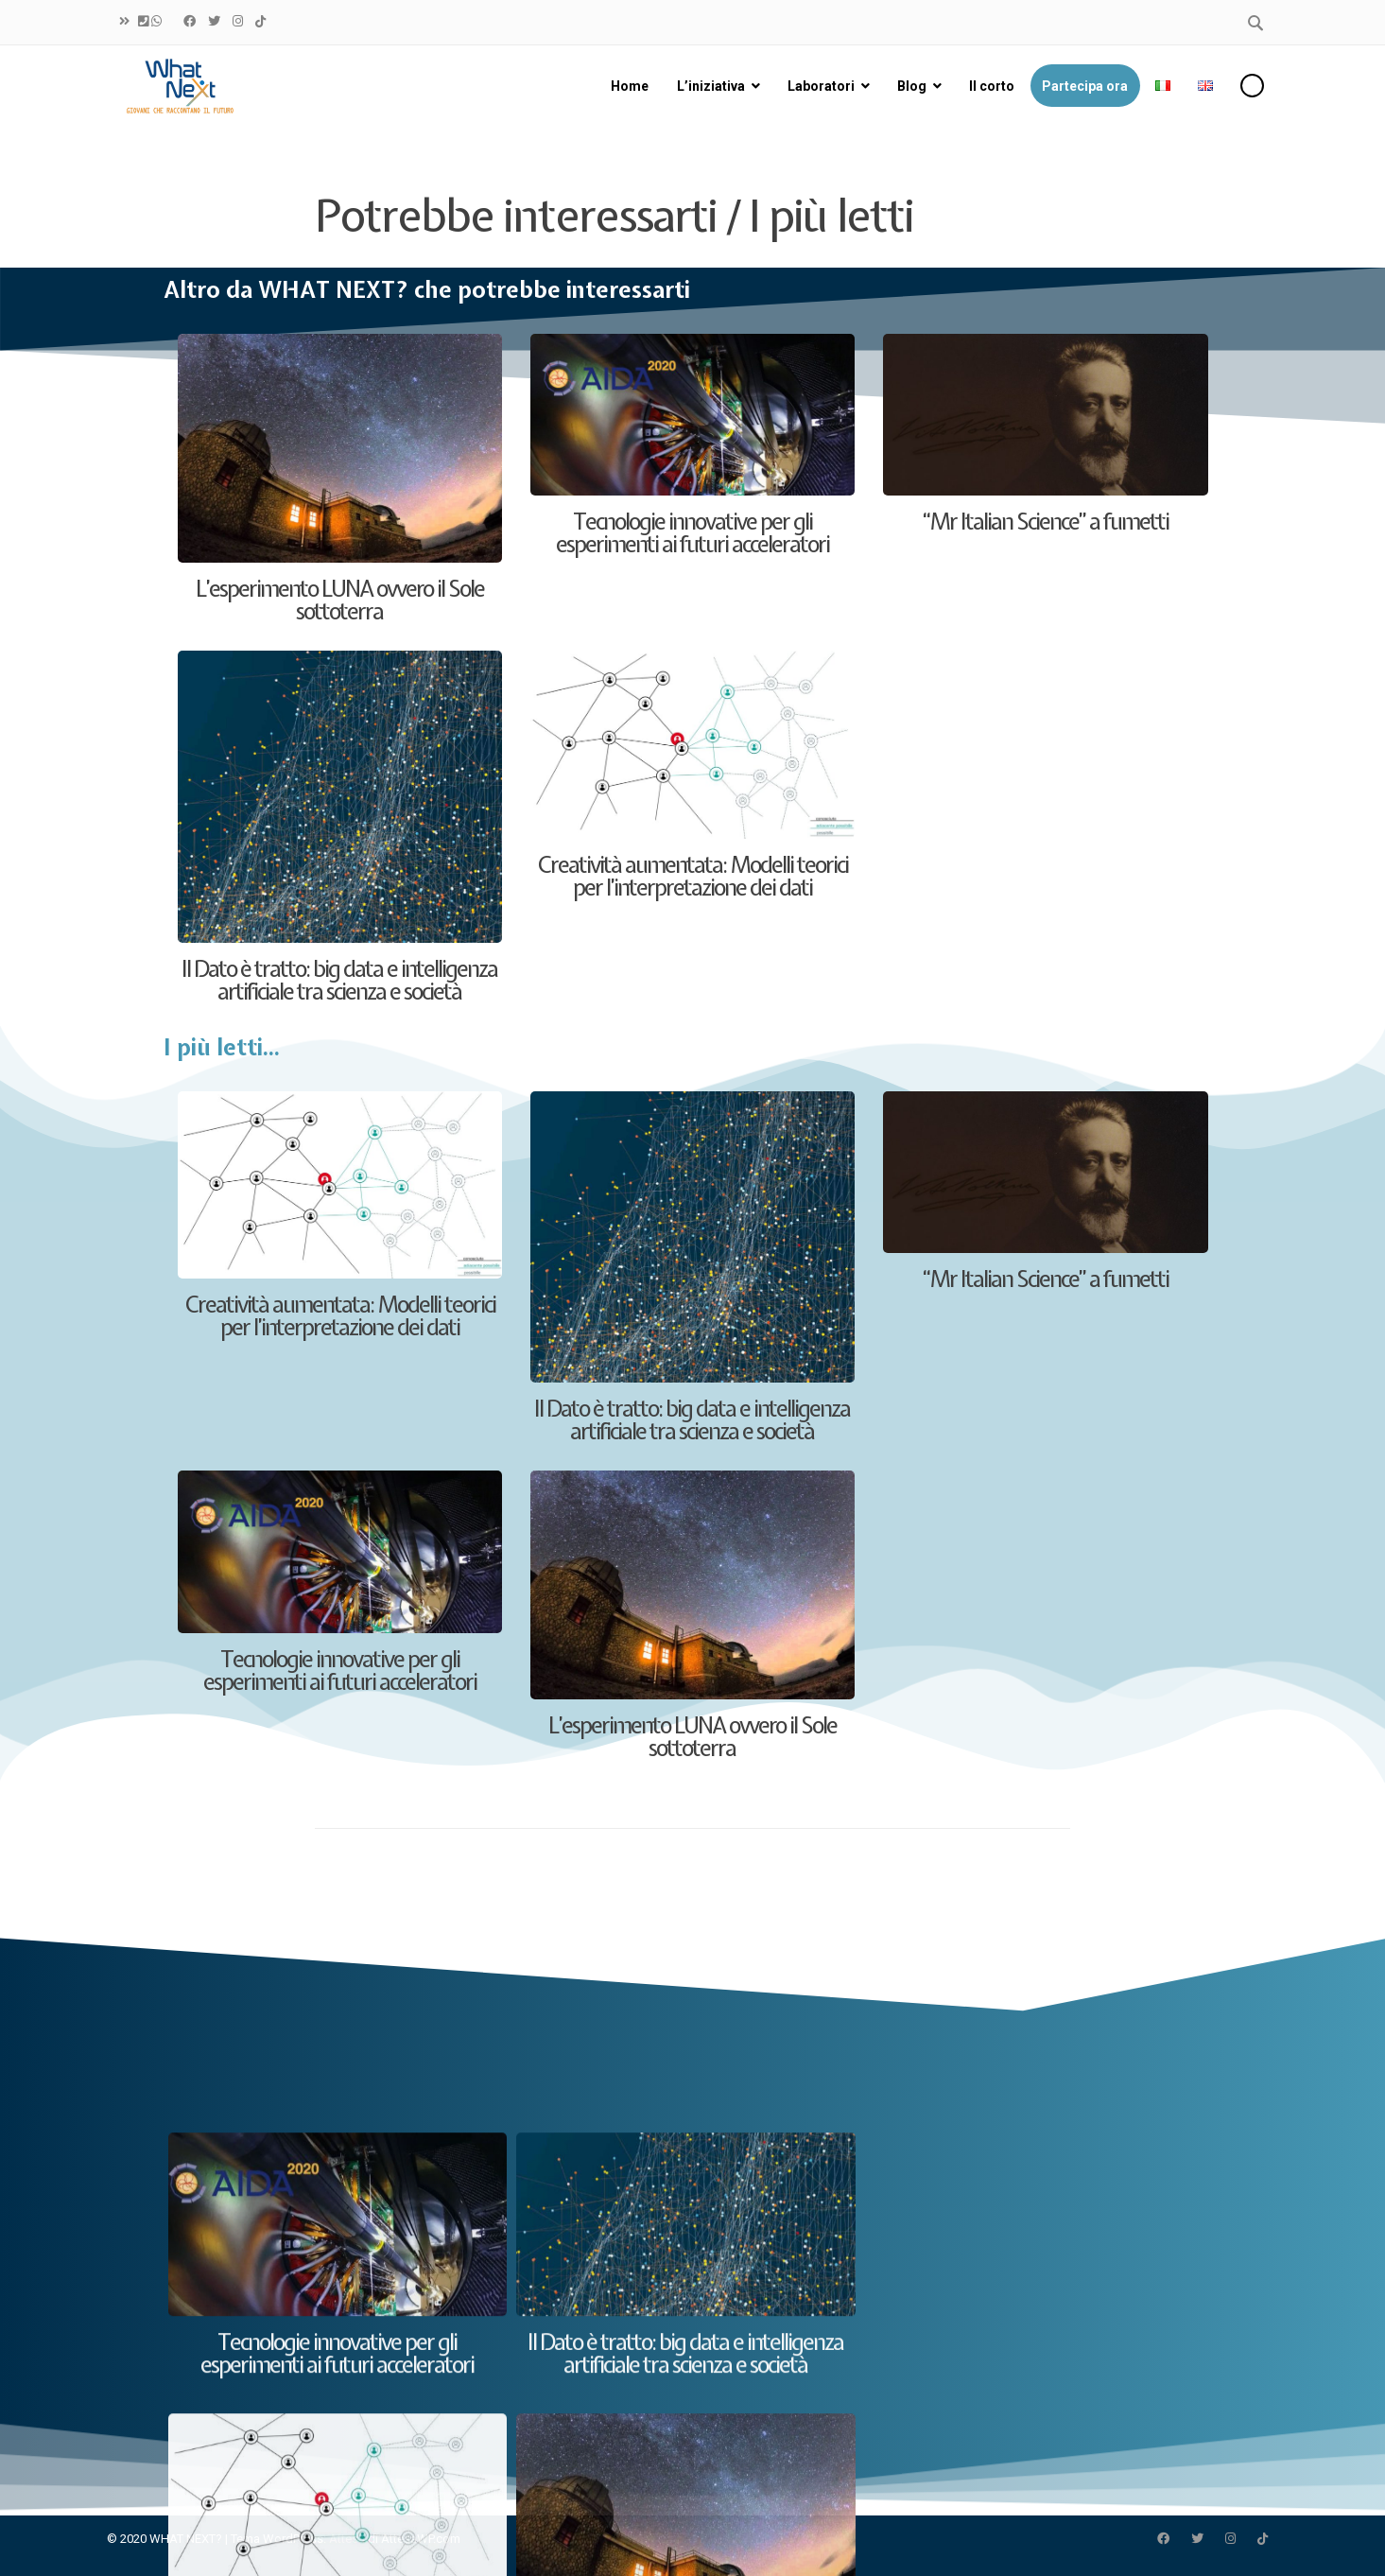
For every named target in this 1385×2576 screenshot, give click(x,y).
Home (630, 86)
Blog (911, 86)
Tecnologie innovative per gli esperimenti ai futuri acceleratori (692, 532)
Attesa (347, 2539)
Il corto (990, 86)
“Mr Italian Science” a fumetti (1046, 521)
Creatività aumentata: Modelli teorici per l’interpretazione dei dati (692, 875)
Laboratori (820, 86)
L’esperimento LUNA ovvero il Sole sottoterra (340, 599)
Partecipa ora (1085, 86)
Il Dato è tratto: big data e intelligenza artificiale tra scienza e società (339, 979)
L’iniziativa (710, 86)
